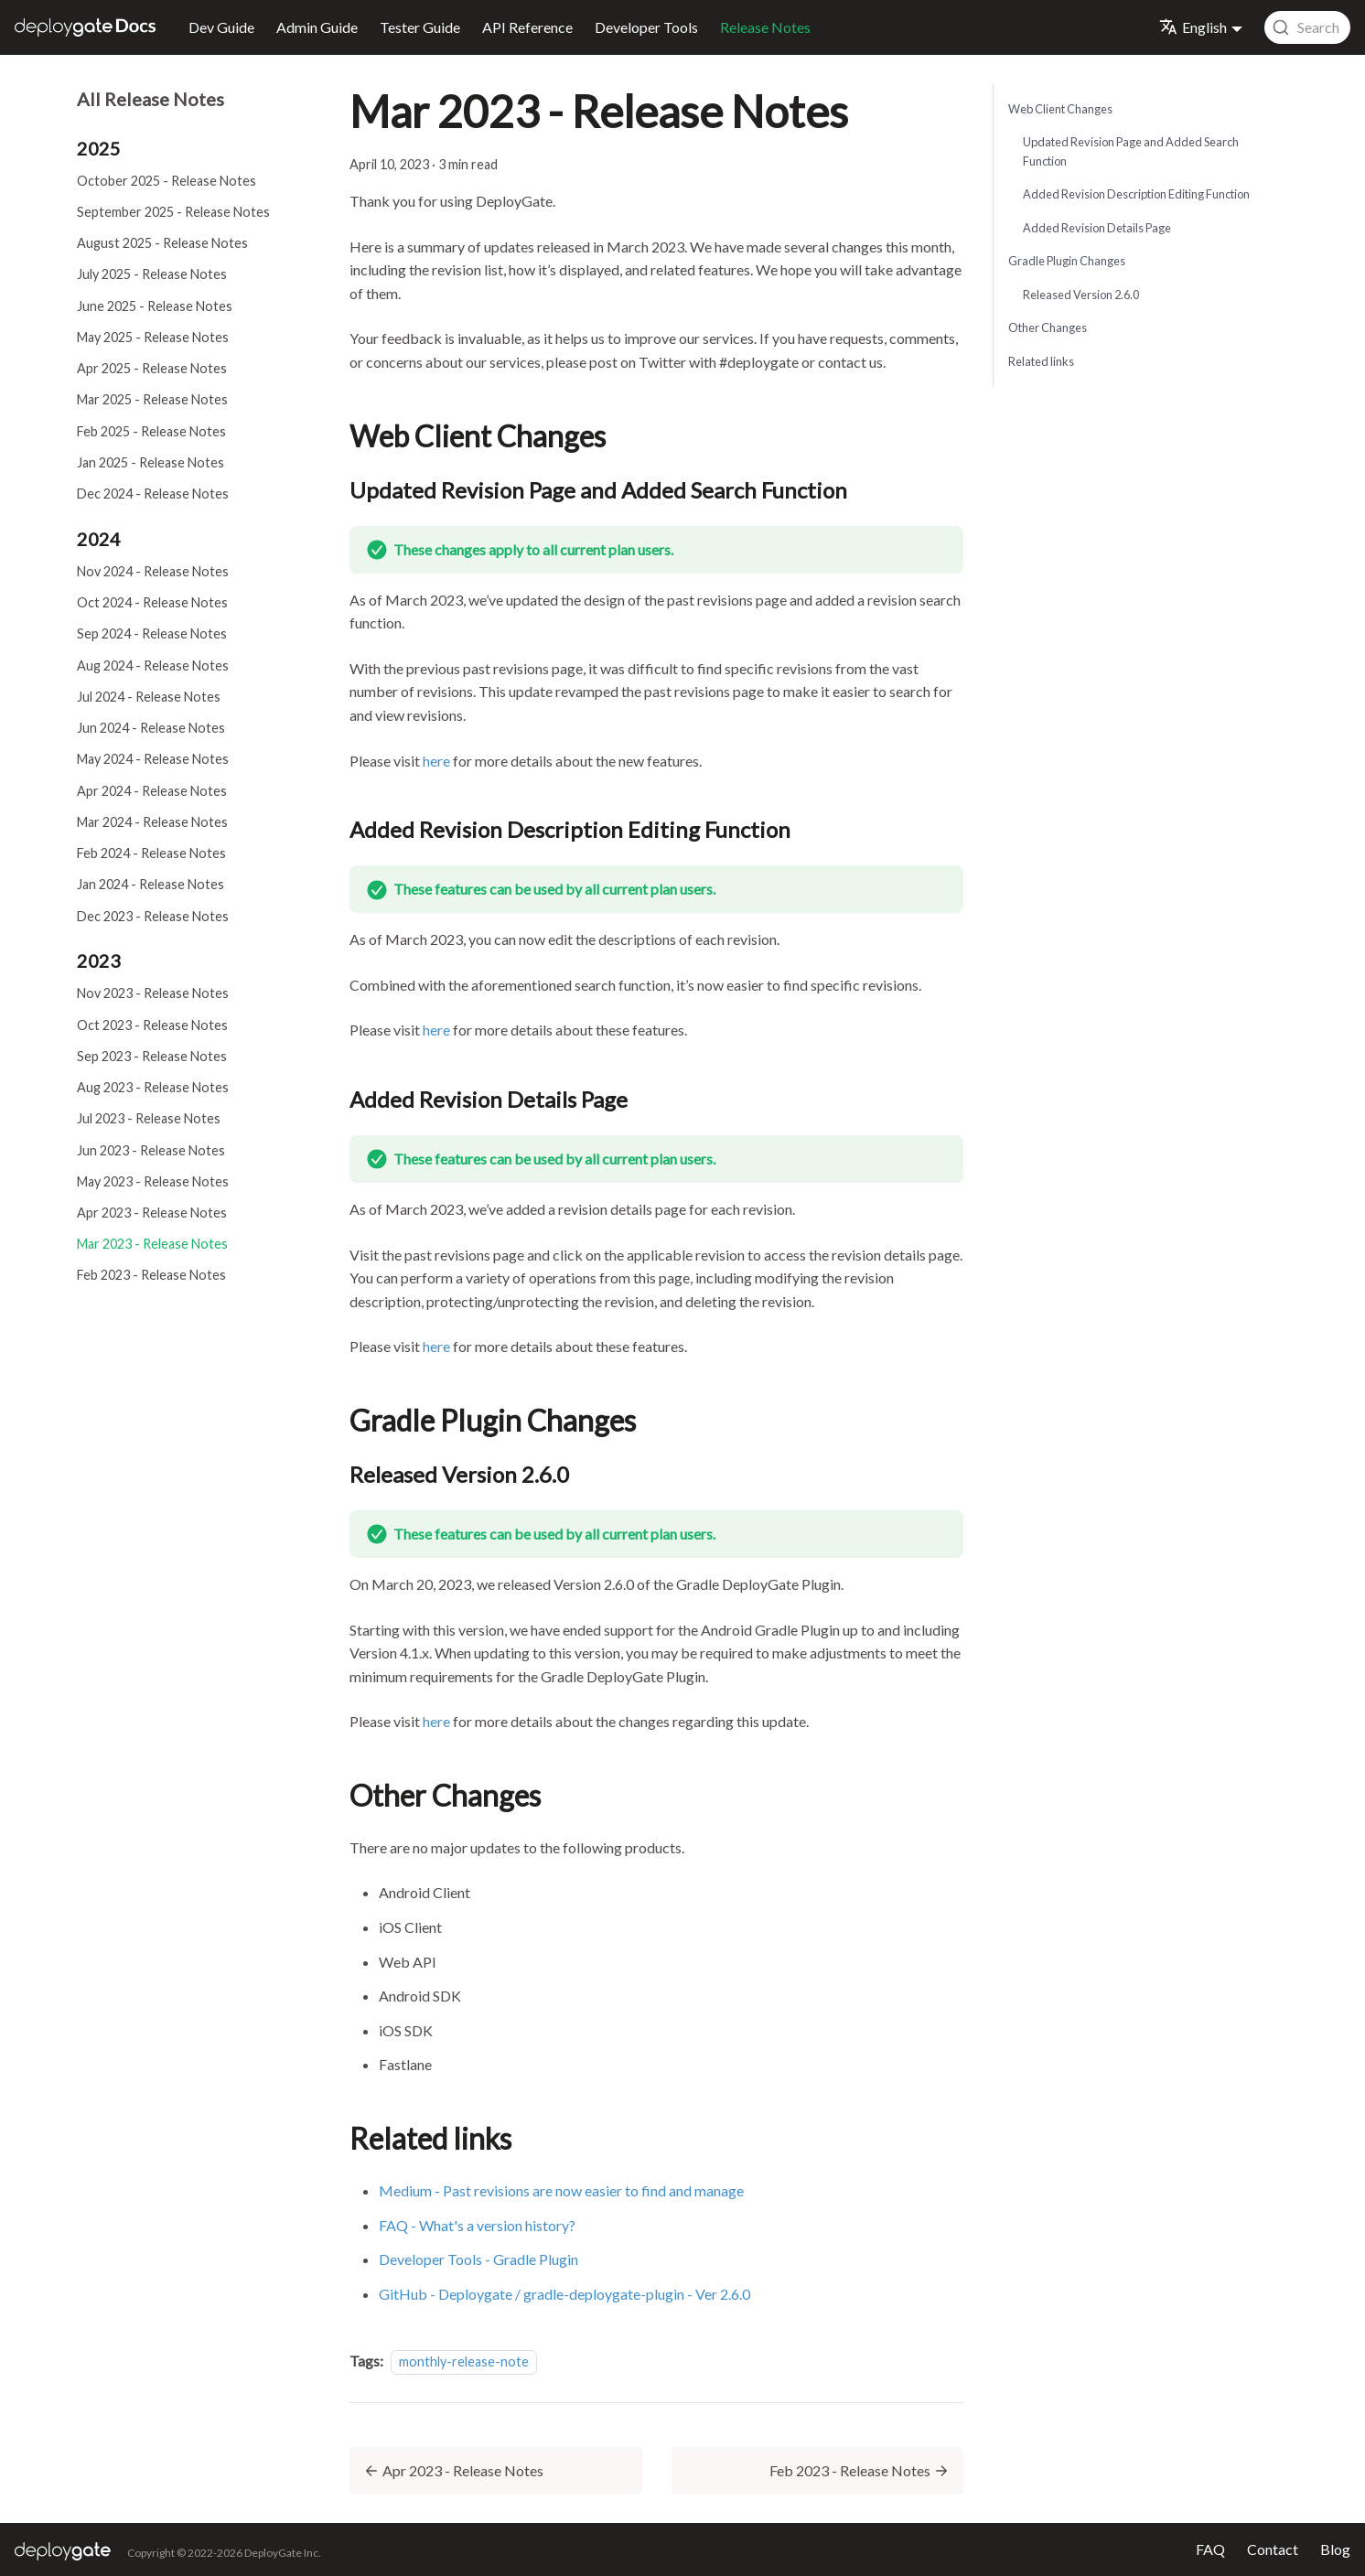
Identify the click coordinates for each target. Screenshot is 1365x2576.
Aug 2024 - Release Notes (153, 665)
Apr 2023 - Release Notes (152, 1212)
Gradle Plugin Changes (1066, 260)
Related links (1041, 361)
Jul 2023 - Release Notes (148, 1118)
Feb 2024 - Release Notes (151, 853)
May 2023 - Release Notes (153, 1181)
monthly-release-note (464, 2361)
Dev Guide (221, 27)
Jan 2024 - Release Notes (150, 884)
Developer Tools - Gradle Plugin (478, 2259)
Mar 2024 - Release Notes (152, 822)
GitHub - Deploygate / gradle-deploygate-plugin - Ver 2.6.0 (564, 2293)
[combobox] (1307, 27)
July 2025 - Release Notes (152, 274)
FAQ (1210, 2549)
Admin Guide (317, 27)
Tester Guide (420, 27)
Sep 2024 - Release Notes (152, 633)
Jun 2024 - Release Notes (151, 727)
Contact (1272, 2549)
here (436, 760)
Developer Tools (646, 27)
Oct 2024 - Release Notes (152, 602)
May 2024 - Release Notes (153, 759)
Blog (1335, 2549)
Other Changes (1047, 327)
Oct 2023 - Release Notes (152, 1025)
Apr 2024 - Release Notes (152, 791)
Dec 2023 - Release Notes (153, 916)
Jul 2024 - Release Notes (148, 696)
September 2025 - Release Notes (173, 212)
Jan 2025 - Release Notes (150, 462)
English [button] (1193, 27)
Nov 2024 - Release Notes (153, 571)
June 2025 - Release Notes (154, 306)
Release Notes (765, 27)
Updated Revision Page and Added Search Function (1131, 150)
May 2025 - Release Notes (153, 337)
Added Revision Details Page (1097, 227)
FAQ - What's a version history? (477, 2225)
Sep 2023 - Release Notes (152, 1056)
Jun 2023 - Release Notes (151, 1150)
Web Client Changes (1060, 109)
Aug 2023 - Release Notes (153, 1087)
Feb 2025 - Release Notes (151, 431)
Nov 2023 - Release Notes (153, 993)
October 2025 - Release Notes (166, 180)
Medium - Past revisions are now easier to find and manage (561, 2190)
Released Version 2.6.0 (1081, 294)
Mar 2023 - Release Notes (152, 1243)
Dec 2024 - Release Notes (153, 493)
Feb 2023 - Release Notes (151, 1275)
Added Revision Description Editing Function (1136, 194)
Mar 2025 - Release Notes (152, 399)
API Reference (527, 27)
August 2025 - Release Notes (162, 243)
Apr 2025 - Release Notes (152, 368)
